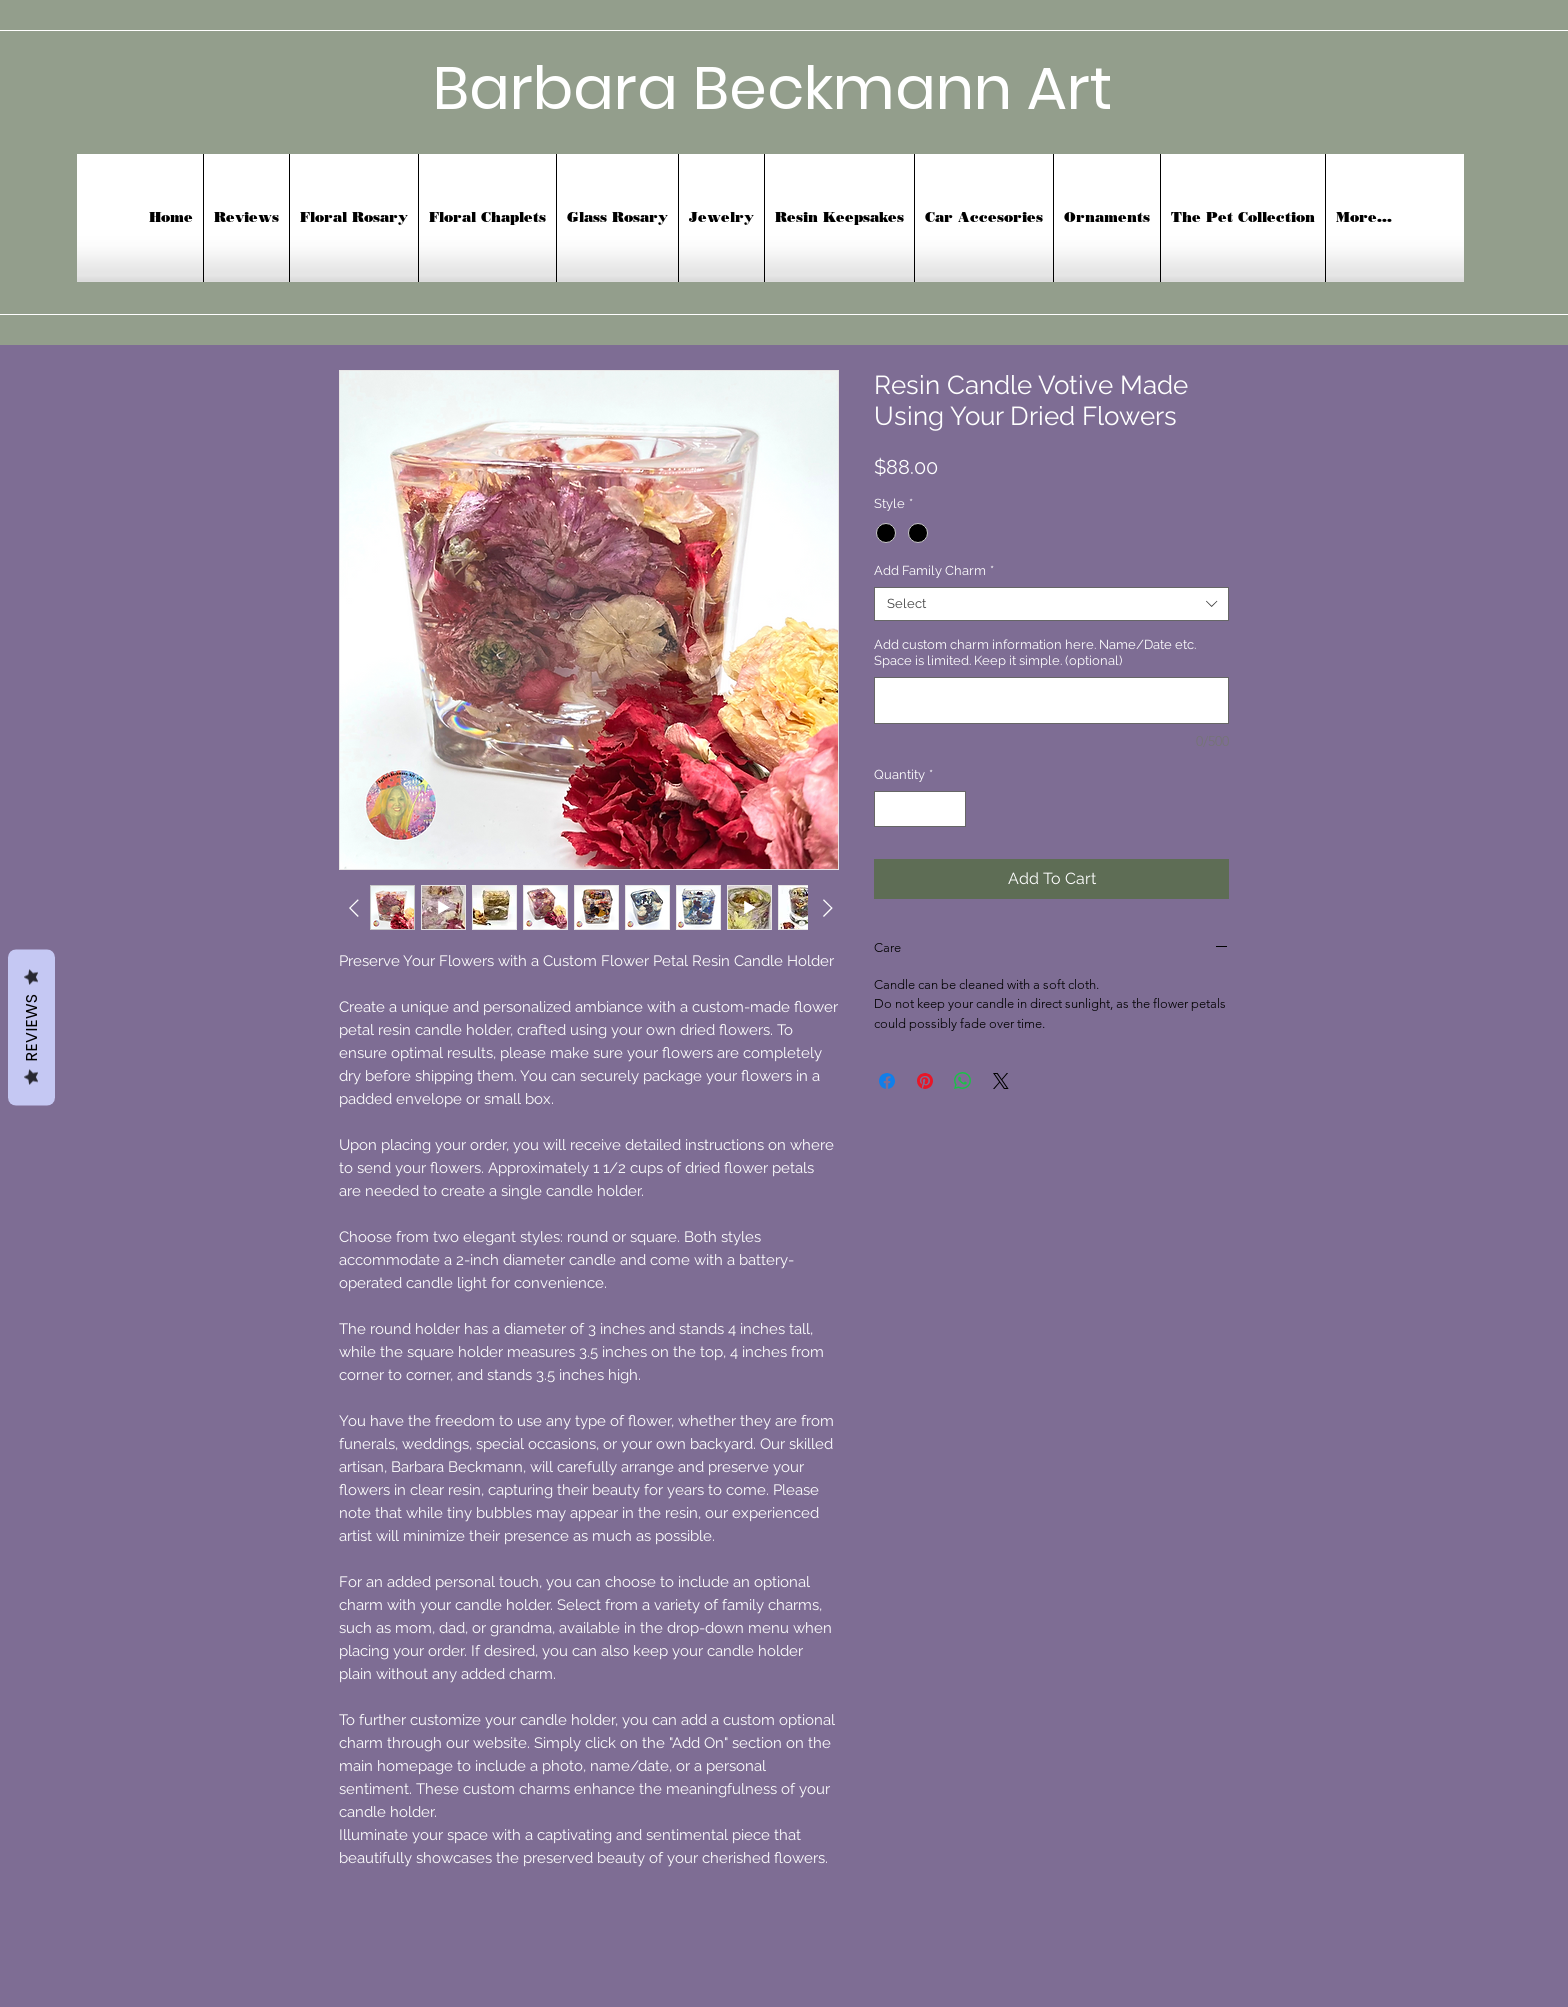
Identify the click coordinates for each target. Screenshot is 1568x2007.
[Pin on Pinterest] (925, 1081)
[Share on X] (1001, 1081)
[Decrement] (889, 809)
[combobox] (1051, 604)
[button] (984, 218)
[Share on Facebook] (887, 1081)
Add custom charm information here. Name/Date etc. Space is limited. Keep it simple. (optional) (1035, 652)
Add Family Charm (934, 570)
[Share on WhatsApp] (963, 1081)
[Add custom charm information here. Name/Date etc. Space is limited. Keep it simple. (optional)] (1051, 700)
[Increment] (952, 809)
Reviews (31, 1027)
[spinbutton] (920, 809)
